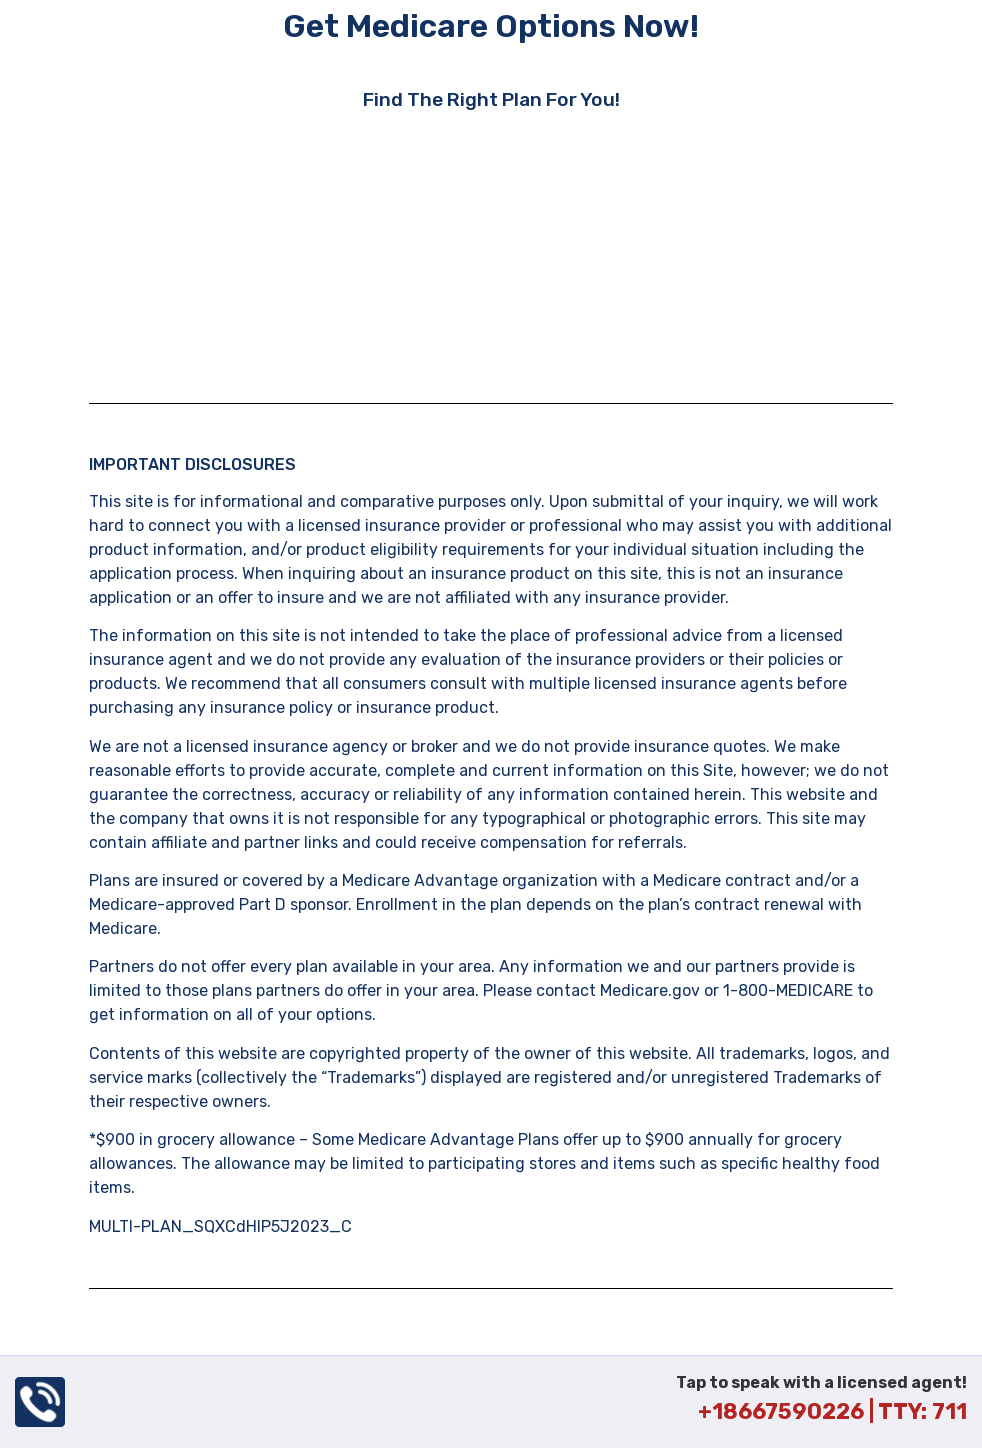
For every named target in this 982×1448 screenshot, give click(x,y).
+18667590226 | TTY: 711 (832, 1411)
